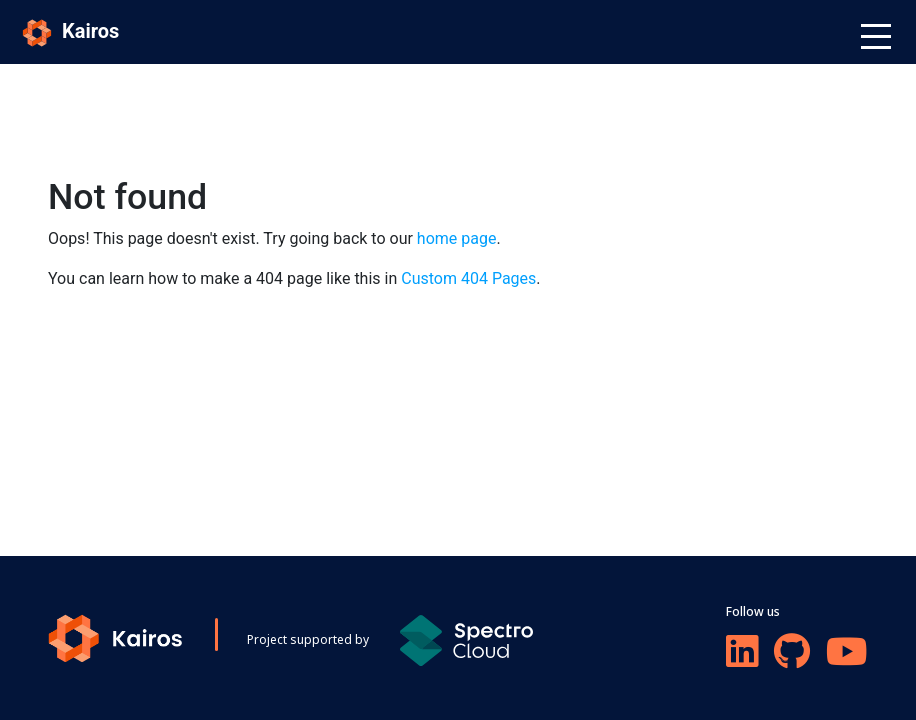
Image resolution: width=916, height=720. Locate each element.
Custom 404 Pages (468, 278)
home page (457, 238)
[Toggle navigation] (876, 36)
